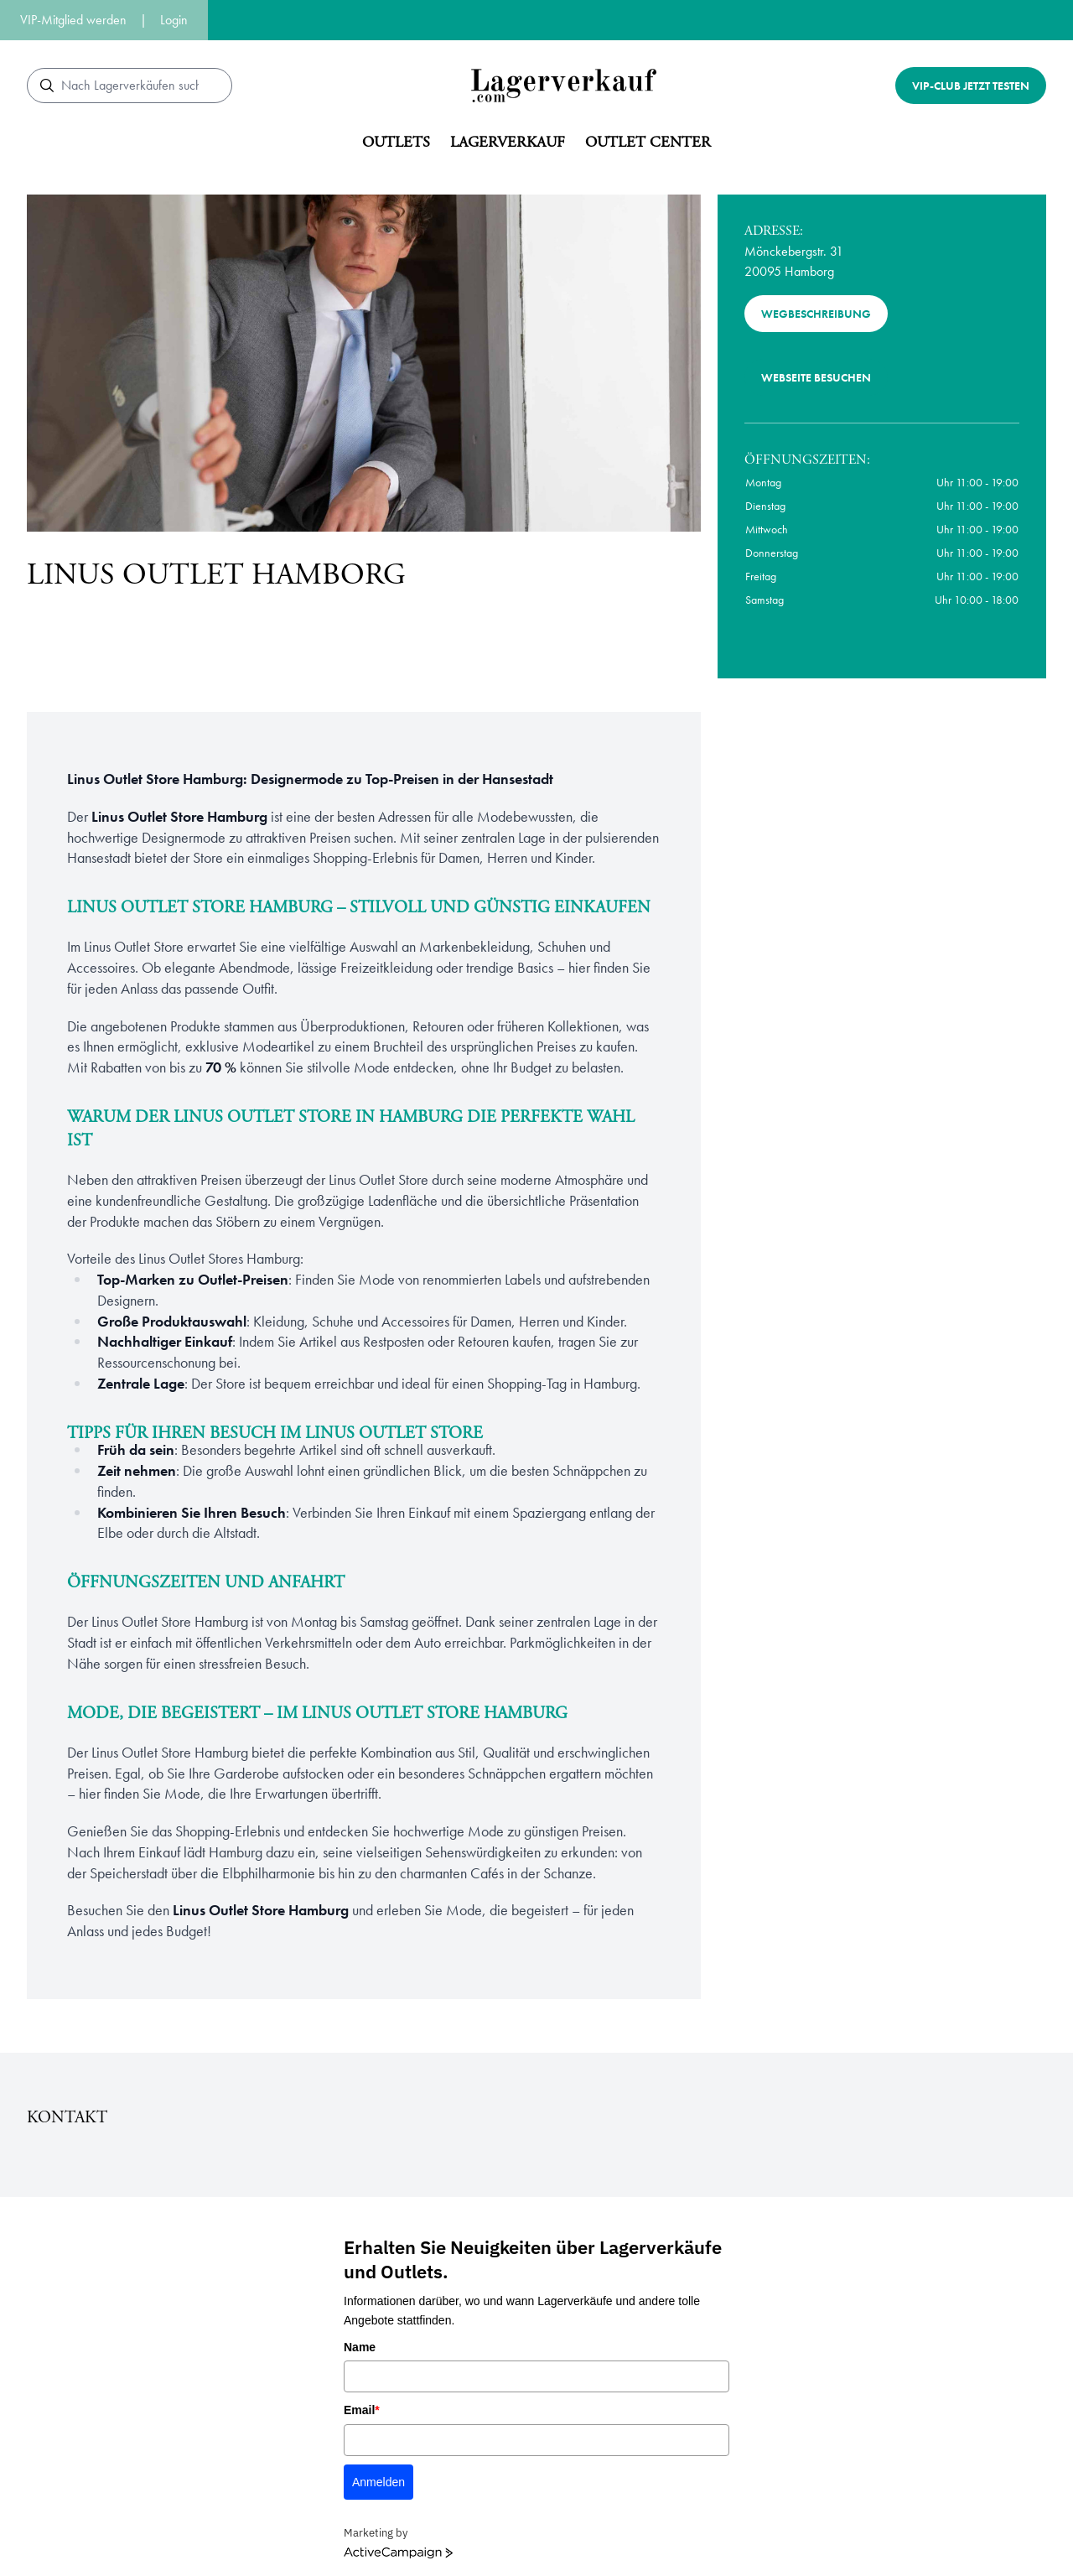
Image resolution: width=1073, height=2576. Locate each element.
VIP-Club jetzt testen (970, 85)
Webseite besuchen (816, 377)
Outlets (396, 142)
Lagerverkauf (507, 142)
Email (362, 2410)
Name (360, 2347)
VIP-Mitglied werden (73, 20)
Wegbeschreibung (816, 313)
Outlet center (648, 142)
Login (174, 20)
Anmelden (378, 2482)
